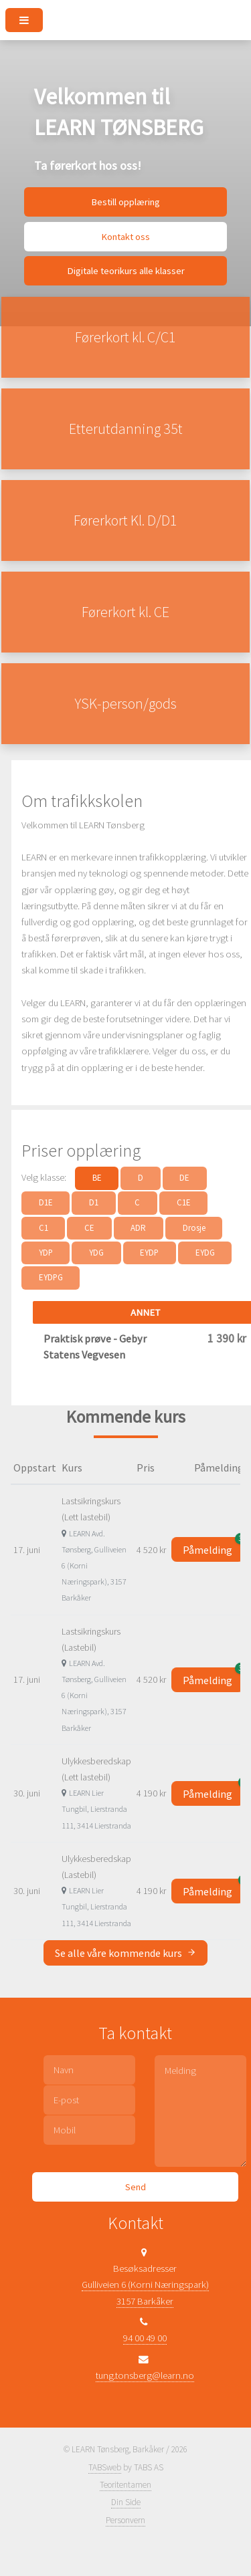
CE (89, 1228)
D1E (46, 1202)
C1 (43, 1228)
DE (184, 1177)
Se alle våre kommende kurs (125, 1953)
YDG (96, 1252)
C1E (184, 1202)
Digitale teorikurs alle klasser (126, 271)
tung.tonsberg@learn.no (145, 2375)
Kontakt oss (125, 237)
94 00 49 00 (145, 2338)
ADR (138, 1228)
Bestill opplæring (125, 202)
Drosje (194, 1228)
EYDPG (51, 1277)
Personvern (125, 2520)
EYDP (149, 1252)
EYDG (205, 1252)
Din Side (126, 2502)
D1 (93, 1202)
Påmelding (213, 1546)
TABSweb (104, 2467)
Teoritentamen (125, 2484)
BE (97, 1177)
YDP (46, 1252)
